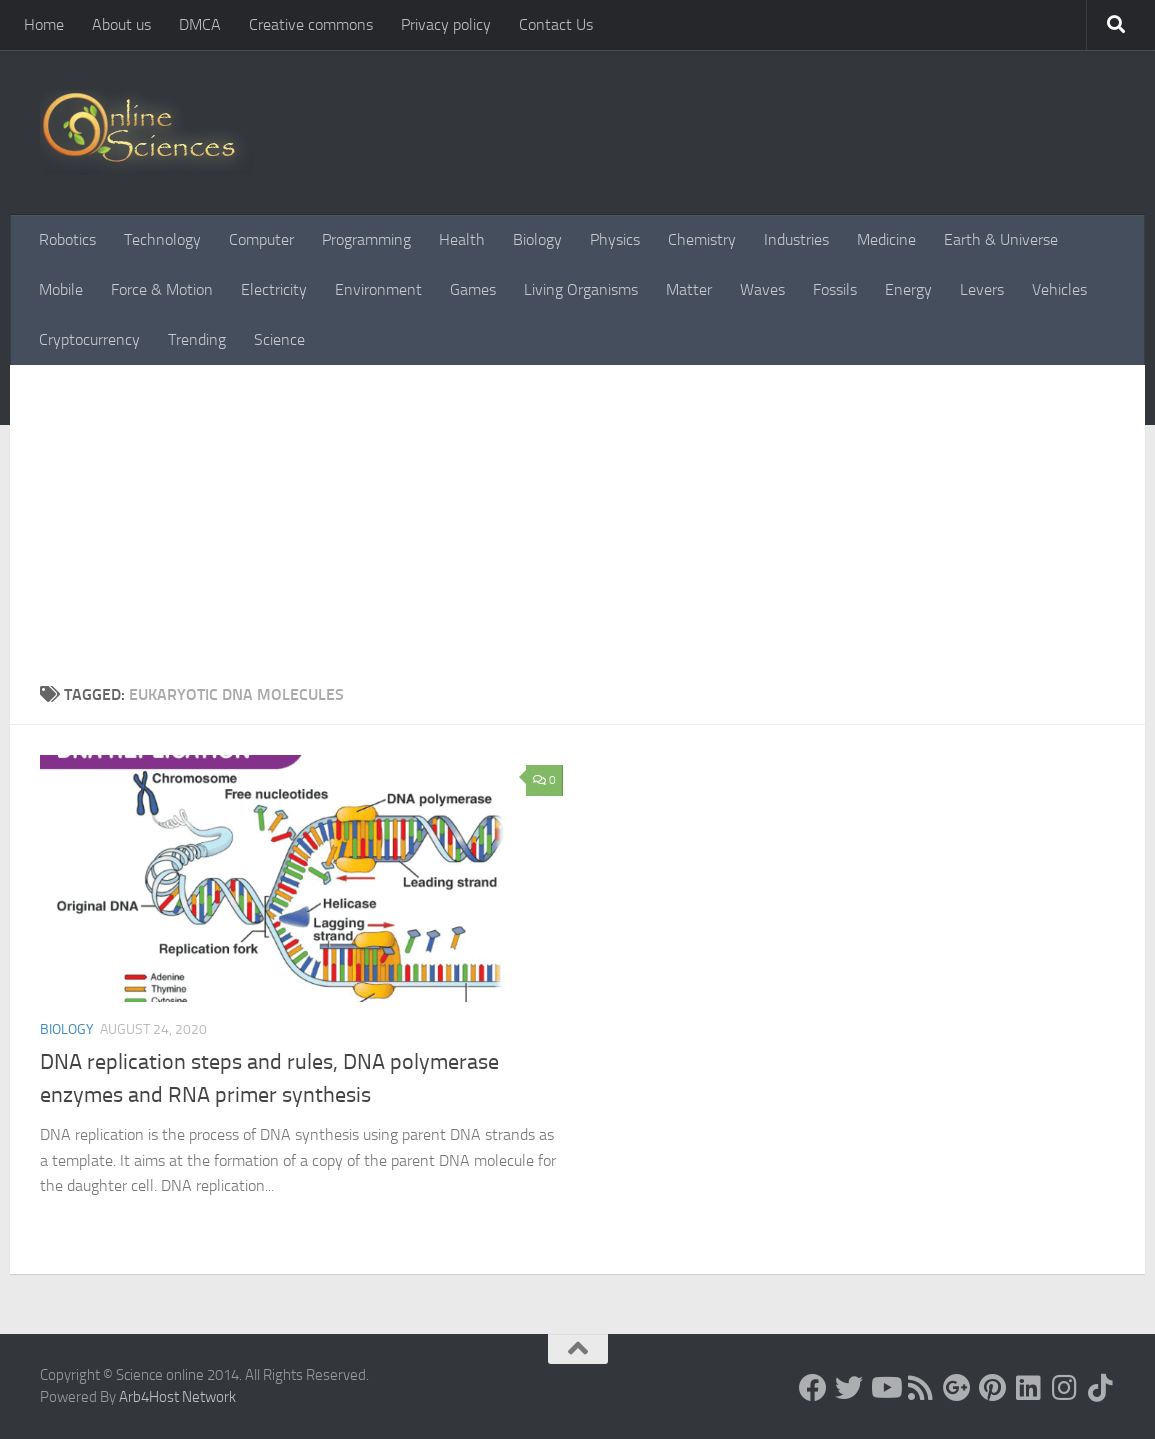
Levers (982, 289)
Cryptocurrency (89, 339)
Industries (796, 239)
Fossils (835, 289)
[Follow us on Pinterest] (993, 1388)
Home (44, 24)
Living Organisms (581, 289)
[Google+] (957, 1388)
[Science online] (813, 1388)
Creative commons (311, 24)
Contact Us (556, 24)
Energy (908, 289)
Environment (378, 289)
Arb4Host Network (177, 1397)
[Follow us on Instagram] (1065, 1388)
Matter (689, 289)
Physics (615, 239)
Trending (197, 339)
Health (462, 239)
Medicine (886, 239)
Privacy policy (446, 24)
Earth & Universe (1001, 239)
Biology (537, 239)
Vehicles (1059, 289)
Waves (762, 289)
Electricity (274, 289)
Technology (162, 239)
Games (473, 289)
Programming (366, 239)
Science (279, 339)
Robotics (67, 239)
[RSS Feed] (921, 1388)
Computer (261, 239)
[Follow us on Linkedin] (1029, 1388)
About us (121, 24)
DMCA (200, 24)
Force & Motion (162, 289)
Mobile (61, 289)
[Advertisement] (577, 533)
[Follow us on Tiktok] (1101, 1388)
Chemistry (702, 239)
